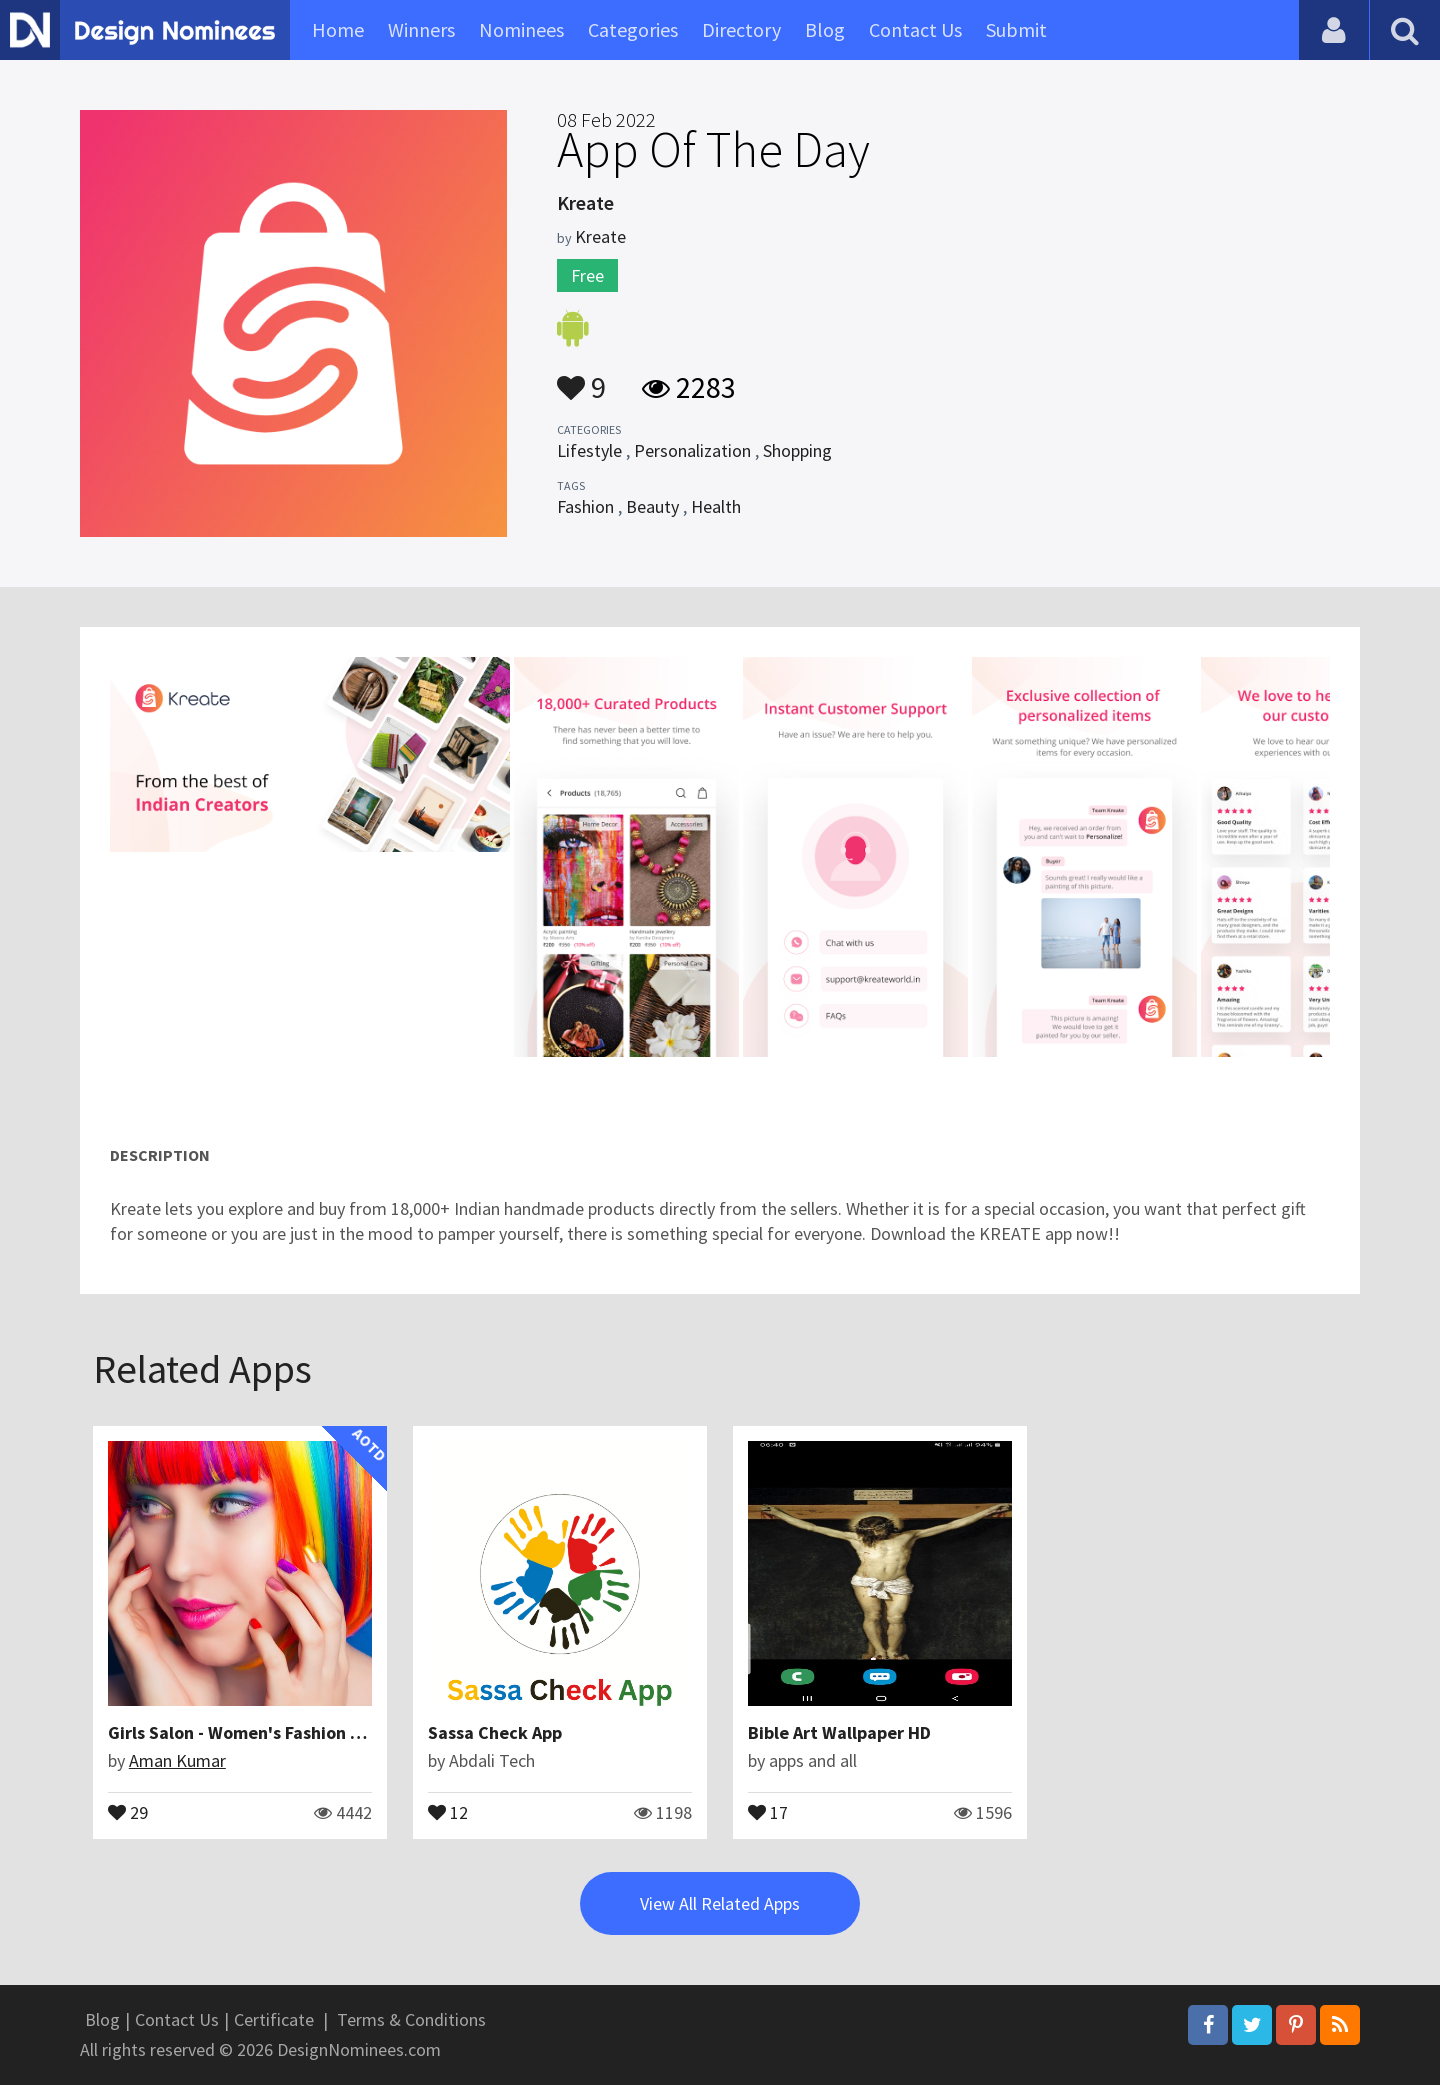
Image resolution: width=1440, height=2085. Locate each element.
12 (448, 1811)
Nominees (521, 29)
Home (338, 29)
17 (768, 1811)
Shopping (797, 450)
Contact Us (915, 29)
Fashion (585, 506)
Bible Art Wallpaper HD (839, 1732)
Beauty (652, 506)
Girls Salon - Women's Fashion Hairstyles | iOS (290, 1732)
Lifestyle (589, 450)
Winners (421, 29)
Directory (741, 29)
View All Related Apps (720, 1903)
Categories (633, 29)
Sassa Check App (495, 1732)
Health (716, 506)
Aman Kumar (177, 1760)
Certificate (274, 2019)
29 (128, 1811)
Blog (825, 29)
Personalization (692, 450)
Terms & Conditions (411, 2019)
